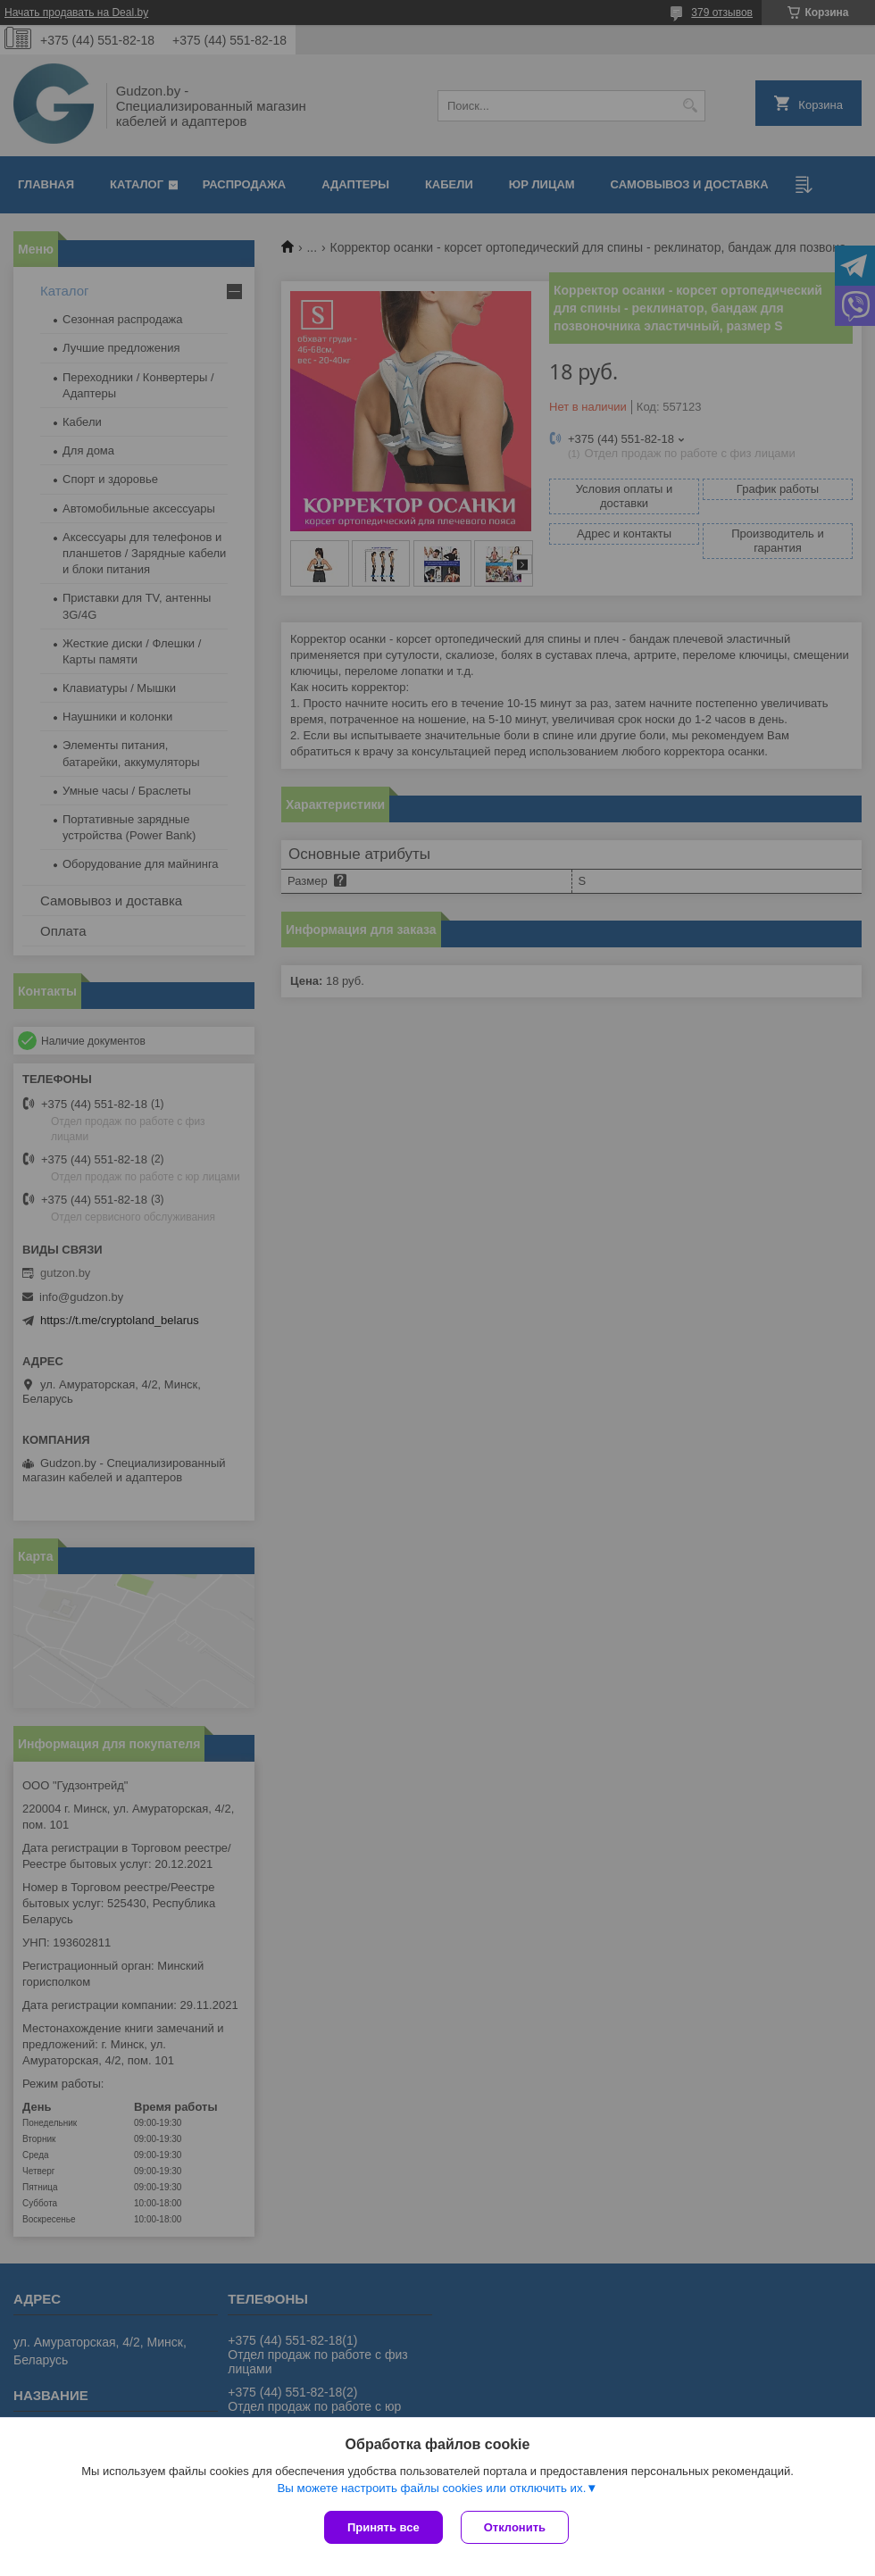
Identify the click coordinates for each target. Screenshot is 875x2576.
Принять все (383, 2527)
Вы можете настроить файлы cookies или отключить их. (431, 2488)
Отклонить (515, 2527)
